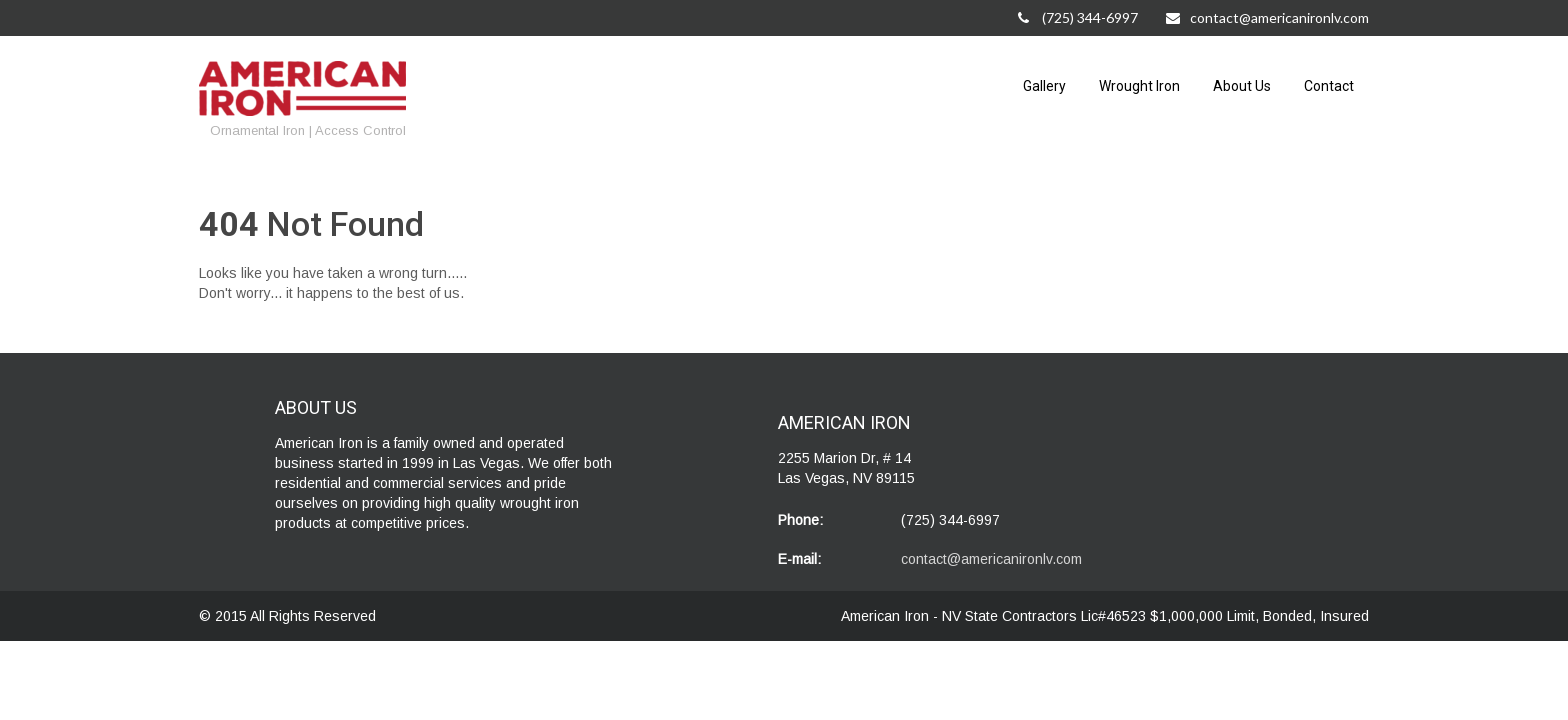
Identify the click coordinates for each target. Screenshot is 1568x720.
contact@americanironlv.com (1267, 17)
